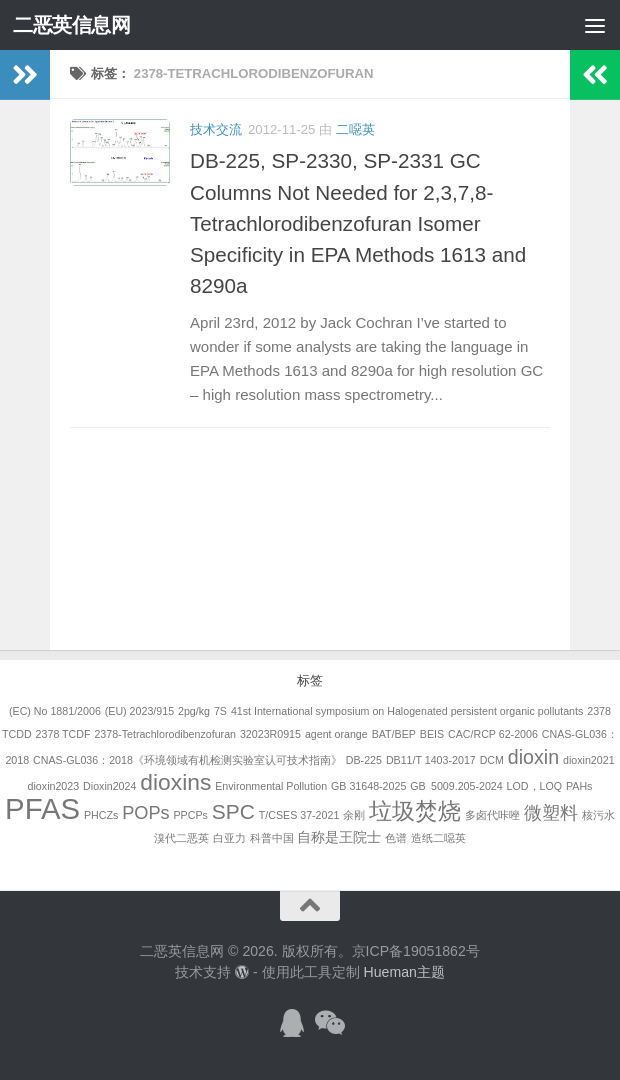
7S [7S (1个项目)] (220, 711)
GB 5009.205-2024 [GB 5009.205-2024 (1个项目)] (456, 786)
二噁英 (355, 129)
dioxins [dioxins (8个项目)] (175, 782)
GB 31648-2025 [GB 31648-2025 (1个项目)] (368, 786)
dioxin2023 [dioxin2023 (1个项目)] (54, 786)
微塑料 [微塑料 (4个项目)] (551, 813)
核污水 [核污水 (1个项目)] (598, 815)
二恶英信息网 (71, 25)
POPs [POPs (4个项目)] (145, 813)
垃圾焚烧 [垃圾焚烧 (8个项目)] (415, 811)
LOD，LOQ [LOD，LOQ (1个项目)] (534, 786)
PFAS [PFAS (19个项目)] (42, 808)
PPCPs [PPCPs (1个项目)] (191, 815)
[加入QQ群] (292, 1023)
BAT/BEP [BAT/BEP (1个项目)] (394, 734)
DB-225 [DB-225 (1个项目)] (364, 760)
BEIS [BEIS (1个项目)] (432, 734)
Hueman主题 (404, 972)
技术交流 (216, 129)
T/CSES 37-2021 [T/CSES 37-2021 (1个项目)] (299, 815)
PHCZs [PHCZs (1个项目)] (101, 815)
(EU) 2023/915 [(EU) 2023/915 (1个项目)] (139, 711)
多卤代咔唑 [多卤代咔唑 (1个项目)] (492, 815)
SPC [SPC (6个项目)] (233, 811)
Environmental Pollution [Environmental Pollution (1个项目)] (271, 786)
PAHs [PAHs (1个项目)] (579, 786)
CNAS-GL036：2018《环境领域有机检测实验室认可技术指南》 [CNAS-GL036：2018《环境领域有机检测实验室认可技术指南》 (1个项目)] (187, 760)
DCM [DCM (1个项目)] (492, 760)
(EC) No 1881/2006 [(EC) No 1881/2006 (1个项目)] (55, 711)
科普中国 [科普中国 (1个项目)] (272, 838)
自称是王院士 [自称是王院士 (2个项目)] (339, 837)
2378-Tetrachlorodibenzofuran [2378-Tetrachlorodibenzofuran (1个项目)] (165, 734)
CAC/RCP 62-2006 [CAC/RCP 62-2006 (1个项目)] (493, 734)
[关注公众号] (328, 1023)
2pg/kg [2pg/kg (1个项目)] (194, 711)
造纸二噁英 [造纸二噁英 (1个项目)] (438, 838)
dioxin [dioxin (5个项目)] (533, 757)
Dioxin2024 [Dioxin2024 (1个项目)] (109, 786)
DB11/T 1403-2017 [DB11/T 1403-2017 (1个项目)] (431, 760)
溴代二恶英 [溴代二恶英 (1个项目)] (181, 838)
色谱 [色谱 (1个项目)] (396, 838)
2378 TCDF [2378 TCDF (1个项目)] (63, 734)
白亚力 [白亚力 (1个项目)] (229, 838)
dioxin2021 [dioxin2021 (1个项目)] (589, 760)
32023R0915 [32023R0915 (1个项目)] (270, 734)
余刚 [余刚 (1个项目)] (354, 815)
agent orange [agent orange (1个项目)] (336, 734)
